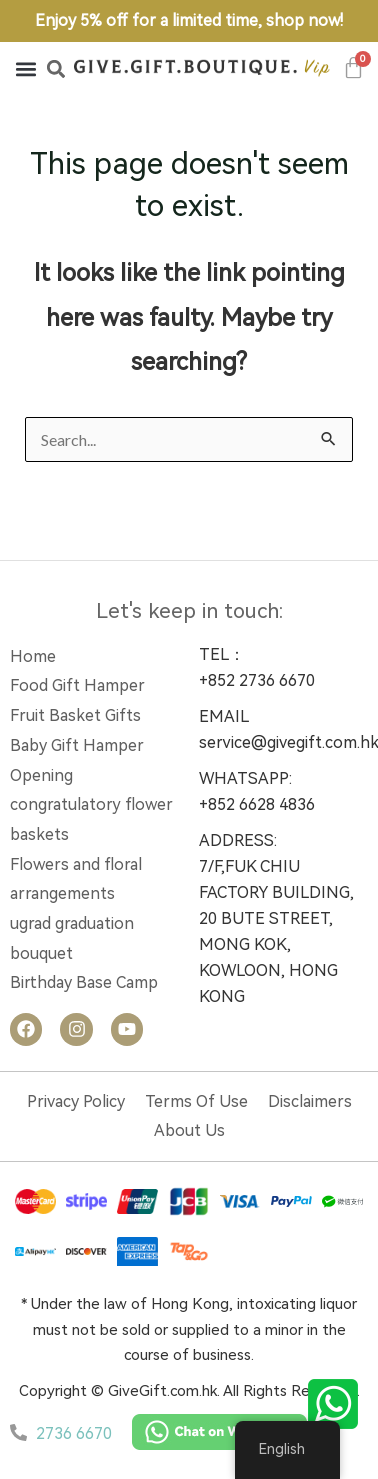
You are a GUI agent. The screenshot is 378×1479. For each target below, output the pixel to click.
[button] (25, 68)
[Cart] (354, 67)
